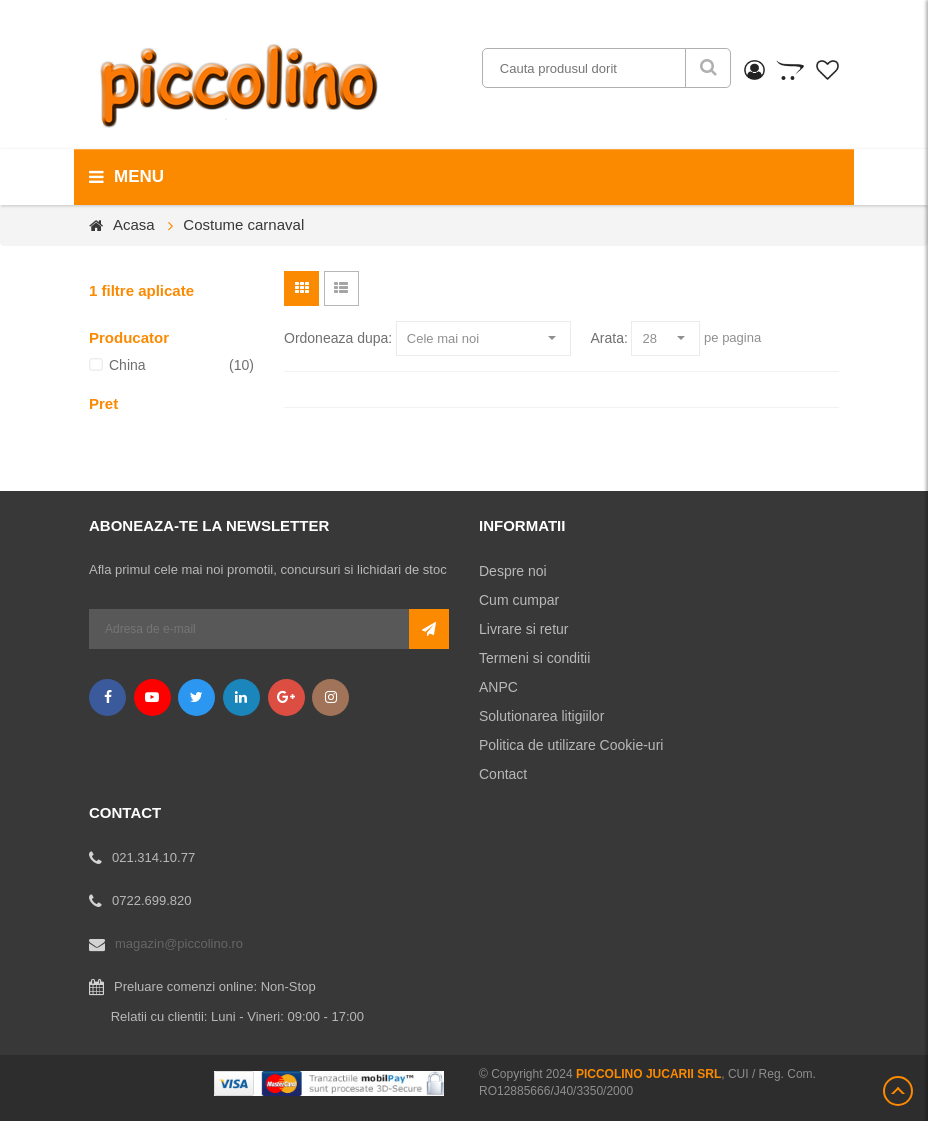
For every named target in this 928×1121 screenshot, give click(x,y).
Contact (503, 774)
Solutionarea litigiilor (541, 716)
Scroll (898, 1091)
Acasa (134, 224)
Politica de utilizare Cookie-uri (571, 745)
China (127, 365)
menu (126, 177)
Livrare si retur (523, 629)
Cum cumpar (519, 600)
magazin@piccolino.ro (179, 943)
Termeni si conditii (534, 658)
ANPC (498, 687)
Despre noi (513, 571)
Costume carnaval (243, 224)
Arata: (608, 338)
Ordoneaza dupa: (338, 338)
